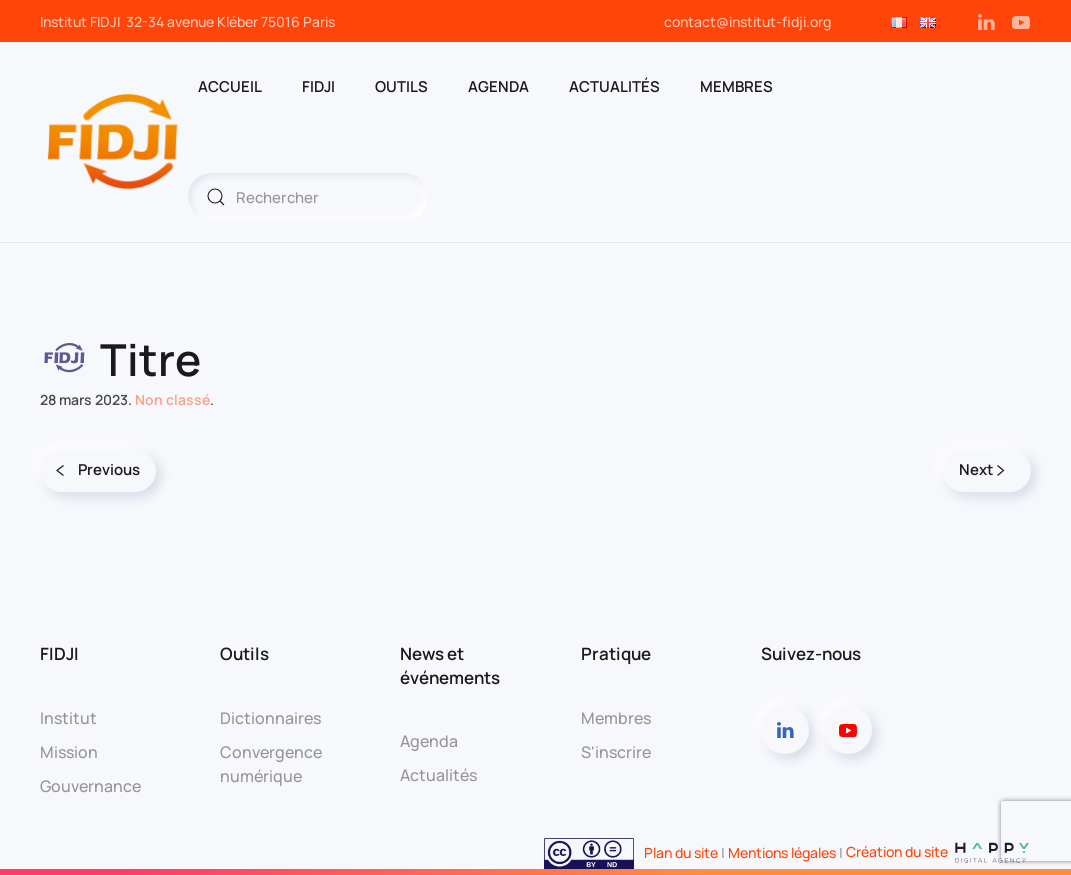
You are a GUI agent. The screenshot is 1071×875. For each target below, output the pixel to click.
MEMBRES (736, 86)
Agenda (429, 741)
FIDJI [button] (318, 86)
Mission (69, 752)
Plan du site (681, 851)
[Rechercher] (308, 197)
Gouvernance (90, 786)
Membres (616, 718)
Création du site (938, 851)
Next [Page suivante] (982, 469)
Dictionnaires (270, 718)
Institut (68, 718)
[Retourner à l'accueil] (114, 142)
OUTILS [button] (401, 86)
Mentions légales (782, 851)
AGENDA (498, 86)
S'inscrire (616, 752)
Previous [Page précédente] (98, 469)
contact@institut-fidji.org (747, 21)
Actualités (614, 86)
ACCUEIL (230, 86)
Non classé (172, 399)
